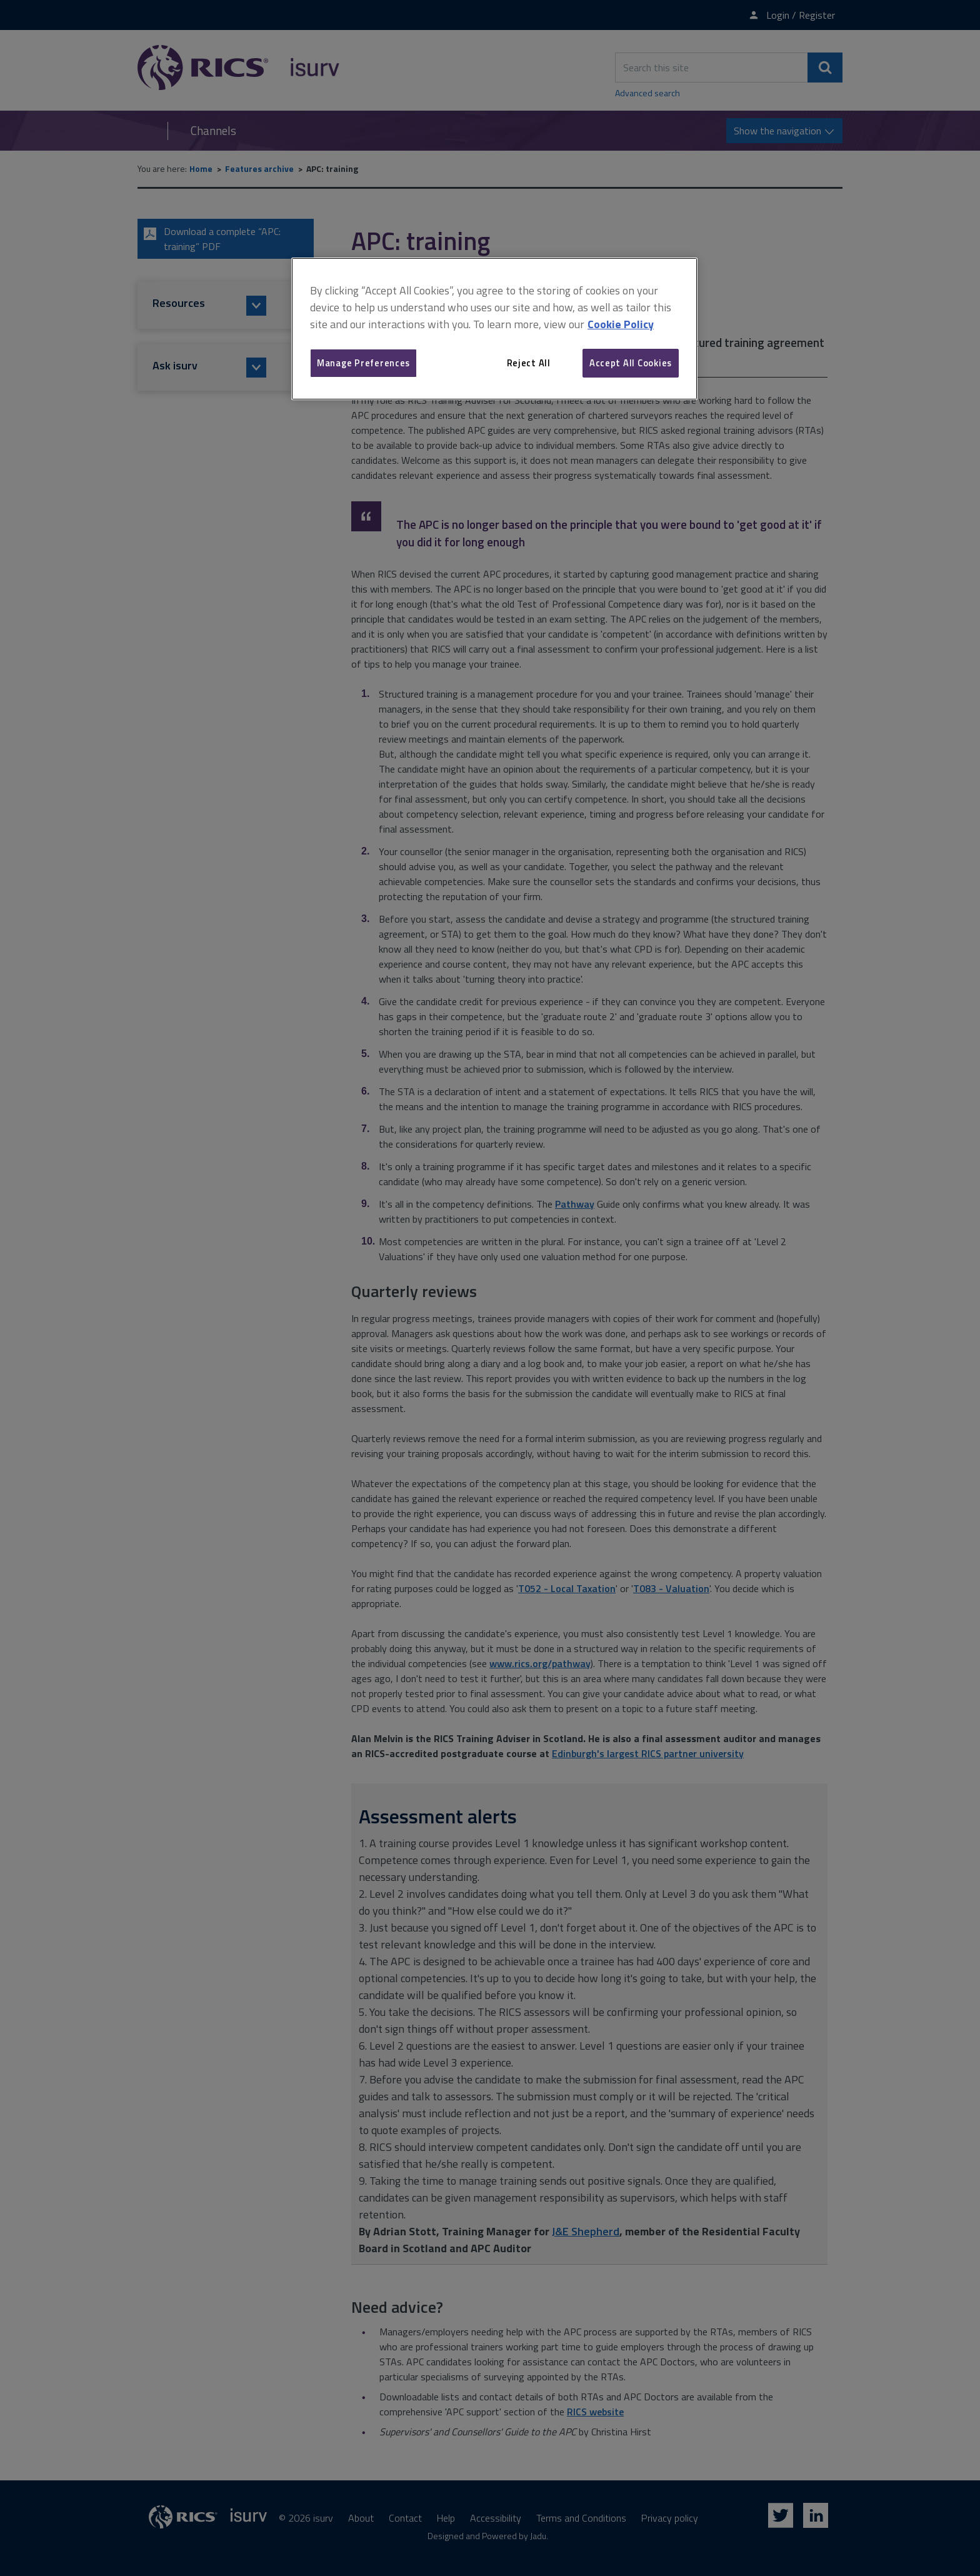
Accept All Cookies (630, 363)
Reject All (529, 363)
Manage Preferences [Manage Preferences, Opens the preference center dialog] (363, 363)
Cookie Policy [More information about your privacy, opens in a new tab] (621, 324)
